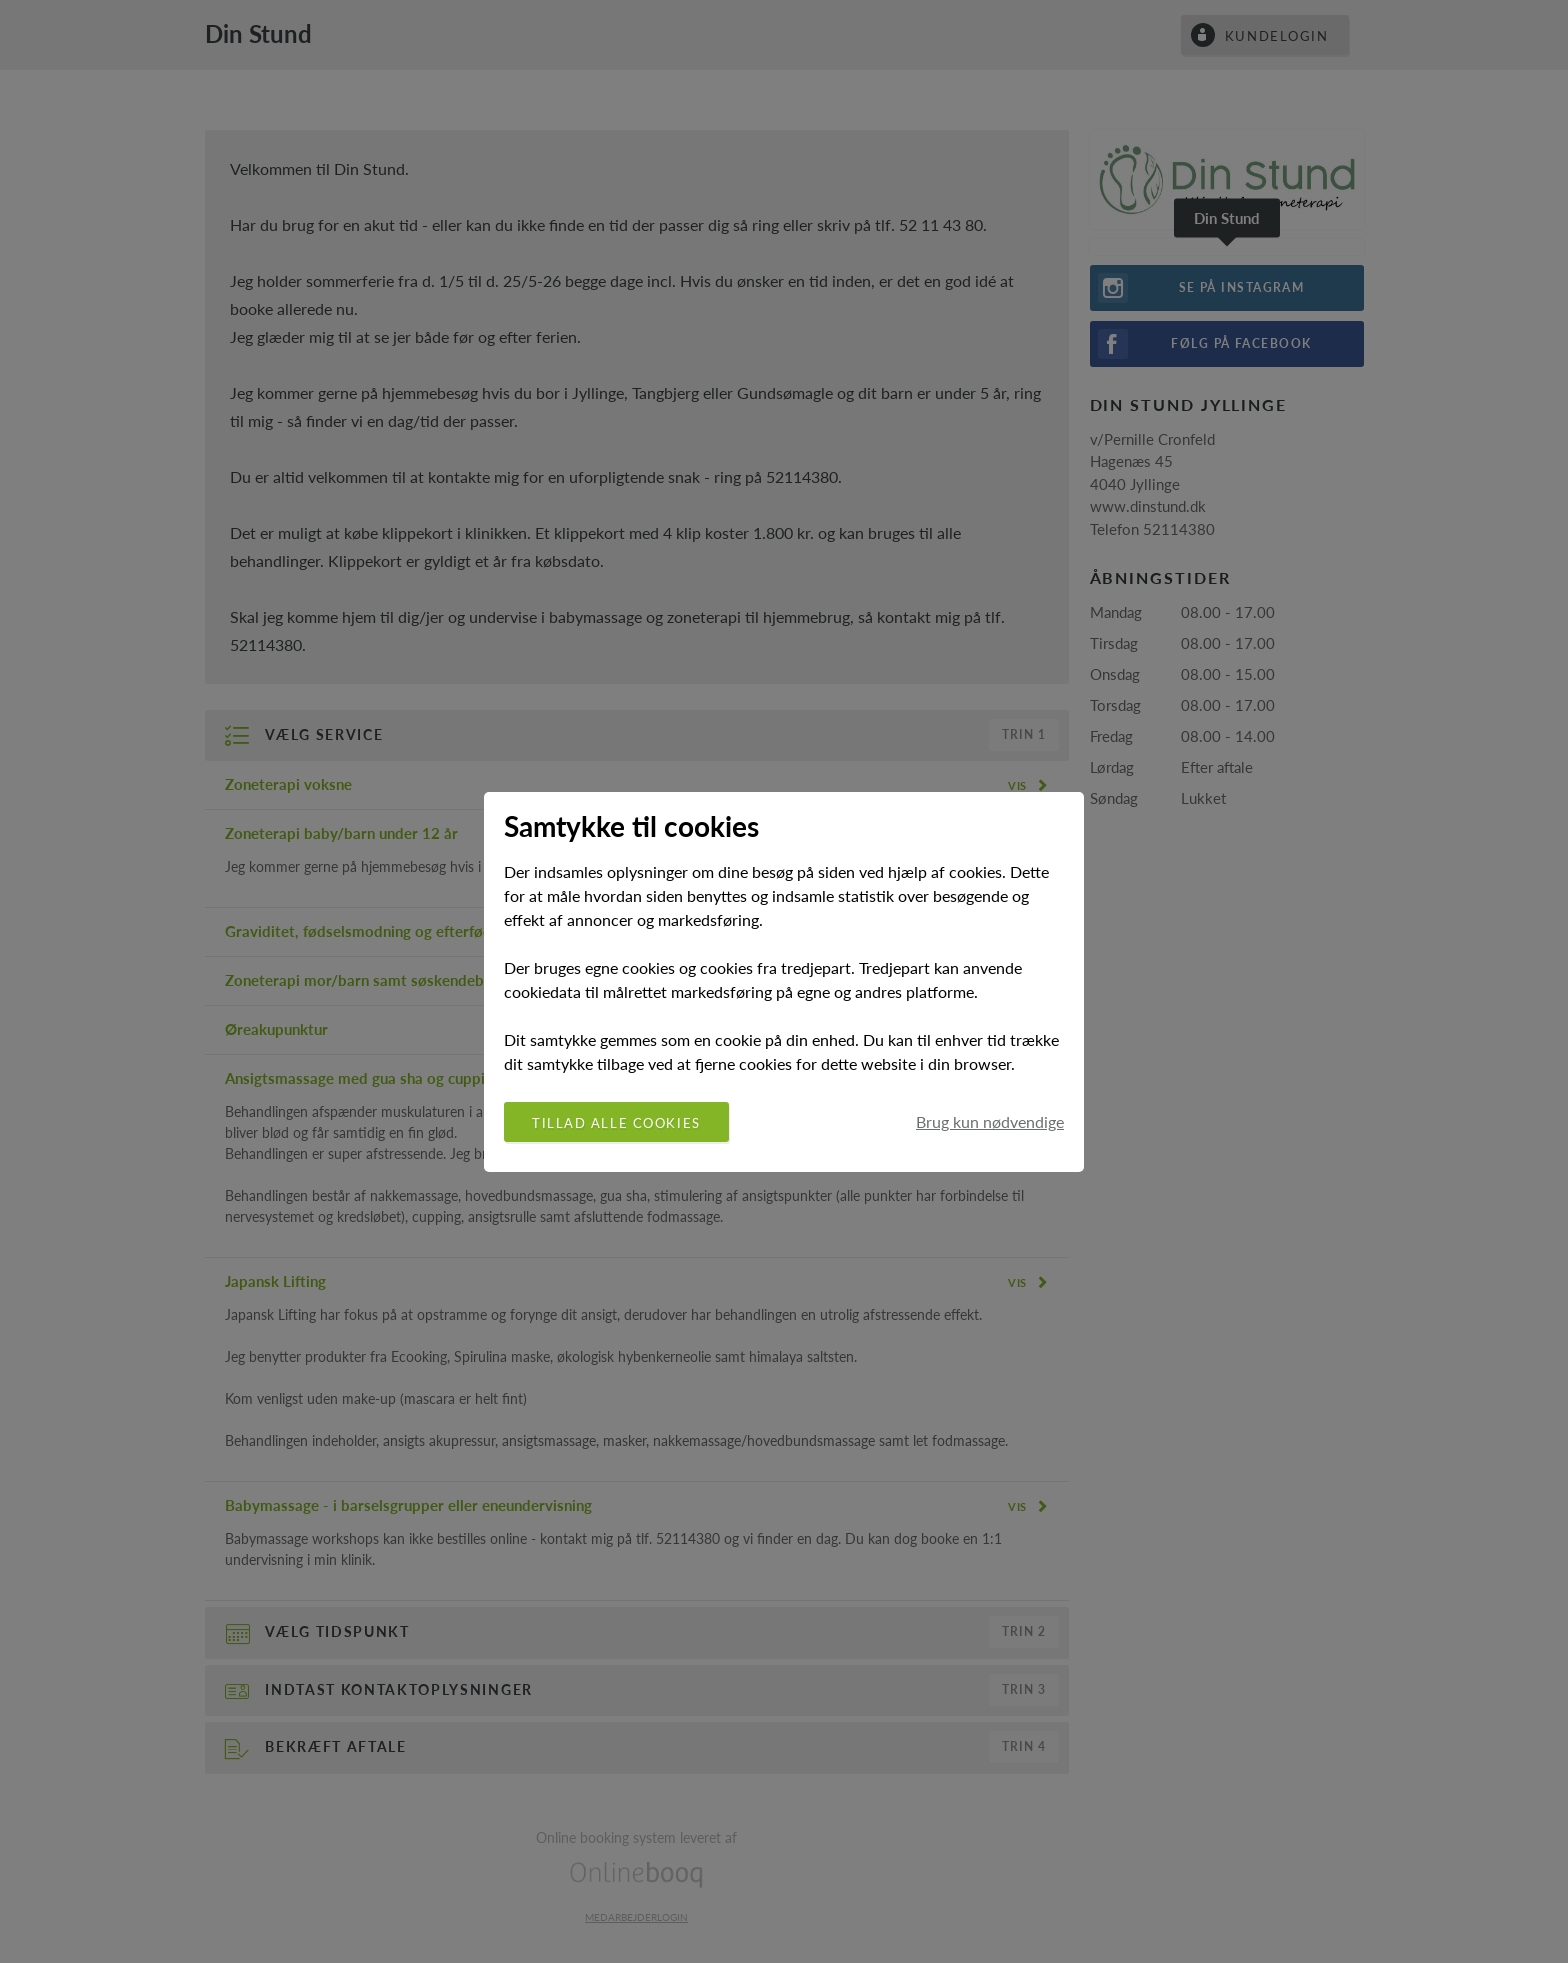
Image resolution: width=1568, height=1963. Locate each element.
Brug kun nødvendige (990, 1122)
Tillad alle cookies (616, 1123)
